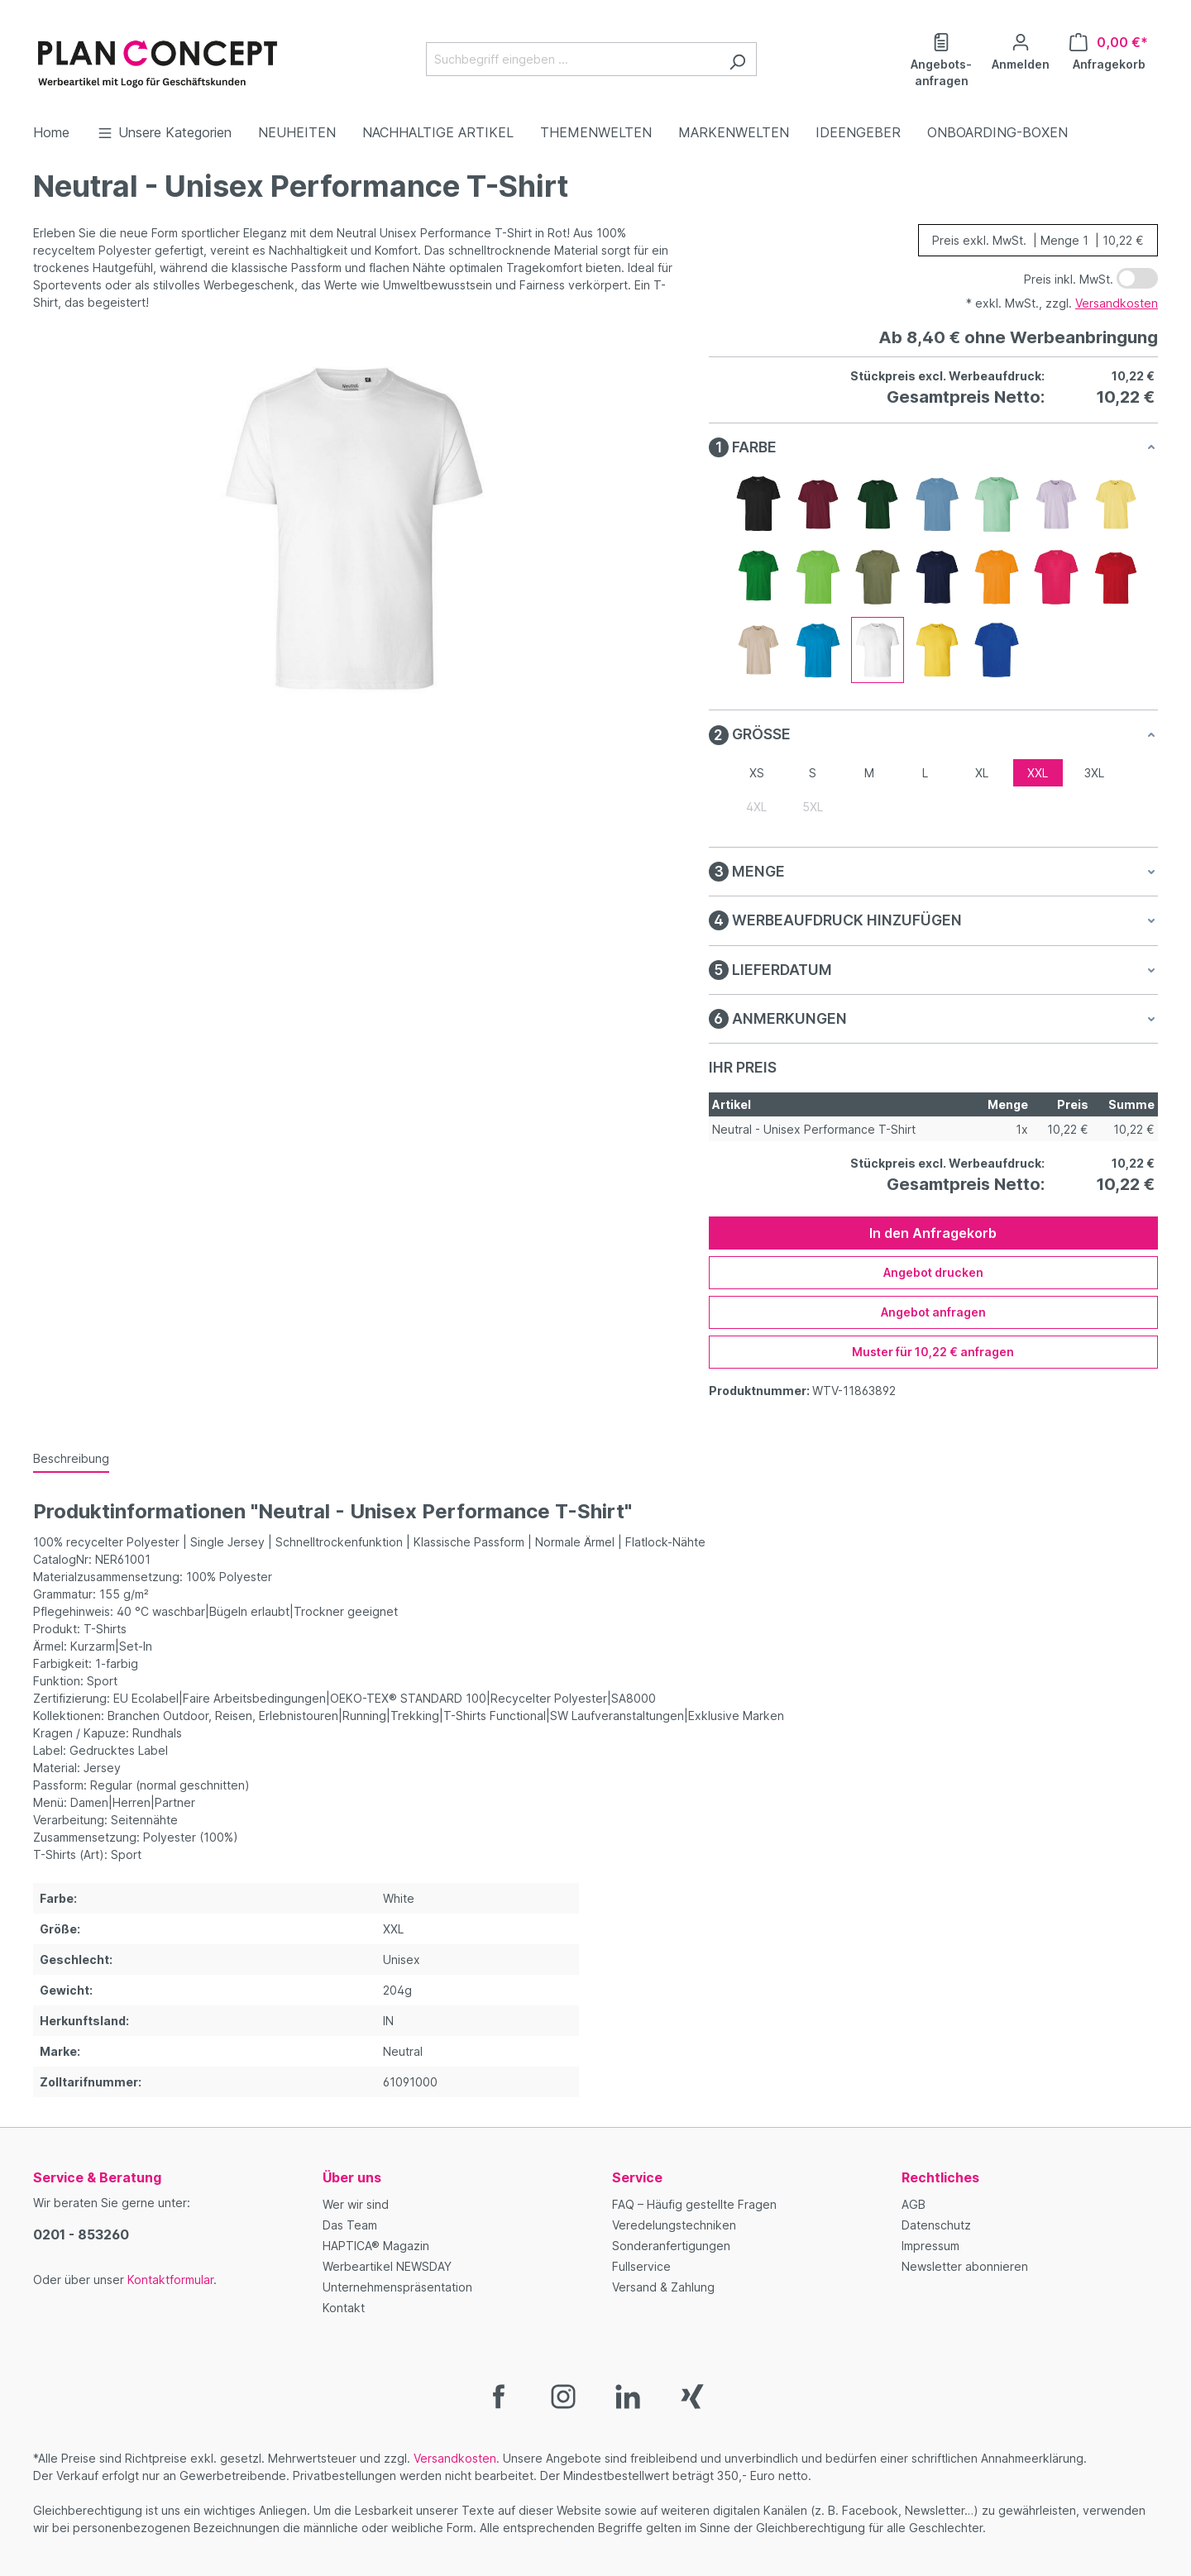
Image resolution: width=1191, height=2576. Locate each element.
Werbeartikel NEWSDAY (387, 2266)
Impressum (930, 2246)
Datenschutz (936, 2225)
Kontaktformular (170, 2280)
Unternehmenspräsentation (397, 2287)
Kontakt (344, 2308)
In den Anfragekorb (933, 1233)
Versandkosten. (457, 2458)
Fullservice (641, 2266)
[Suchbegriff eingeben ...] (572, 59)
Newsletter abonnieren (965, 2266)
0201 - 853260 (81, 2234)
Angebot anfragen (933, 1312)
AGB (914, 2204)
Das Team (350, 2225)
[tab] (71, 1459)
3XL (1094, 773)
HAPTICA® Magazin (376, 2246)
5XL (812, 807)
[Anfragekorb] (1108, 50)
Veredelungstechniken (674, 2225)
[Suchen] (737, 59)
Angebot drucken (933, 1272)
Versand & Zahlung (663, 2287)
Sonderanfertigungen (671, 2246)
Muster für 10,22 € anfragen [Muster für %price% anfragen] (933, 1352)
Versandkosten (1116, 303)
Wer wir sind (356, 2204)
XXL (1037, 773)
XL (981, 773)
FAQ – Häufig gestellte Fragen (694, 2204)
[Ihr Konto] (1020, 50)
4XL (756, 807)
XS (756, 773)
